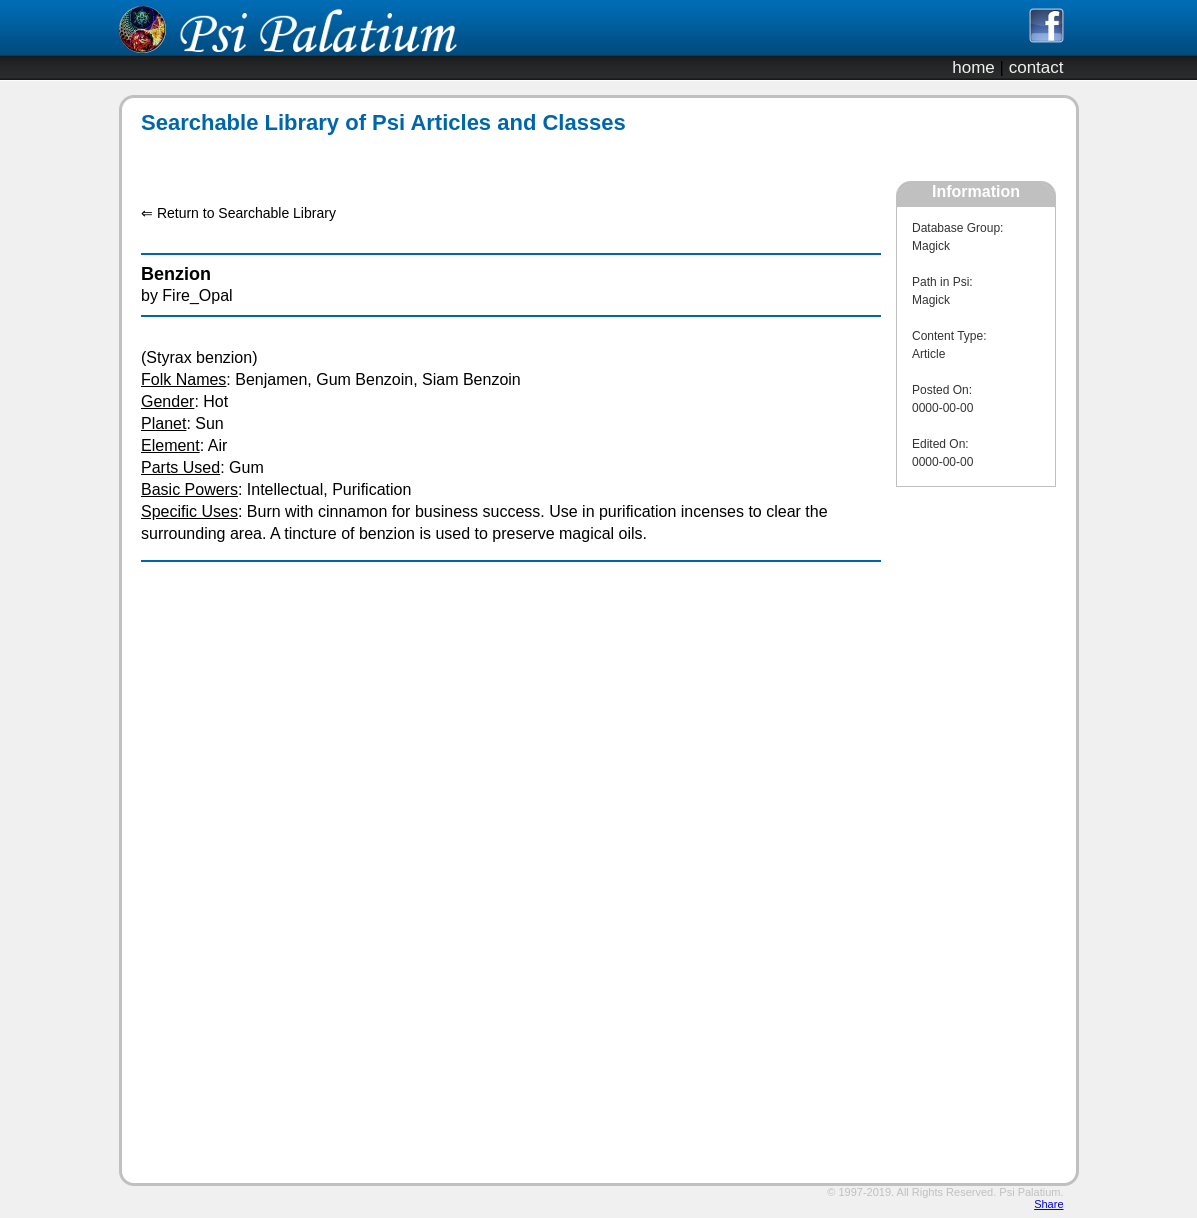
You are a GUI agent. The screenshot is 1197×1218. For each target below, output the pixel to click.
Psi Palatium (1029, 1192)
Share (1048, 1204)
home (973, 67)
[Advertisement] (500, 158)
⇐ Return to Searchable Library (238, 213)
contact (1036, 67)
